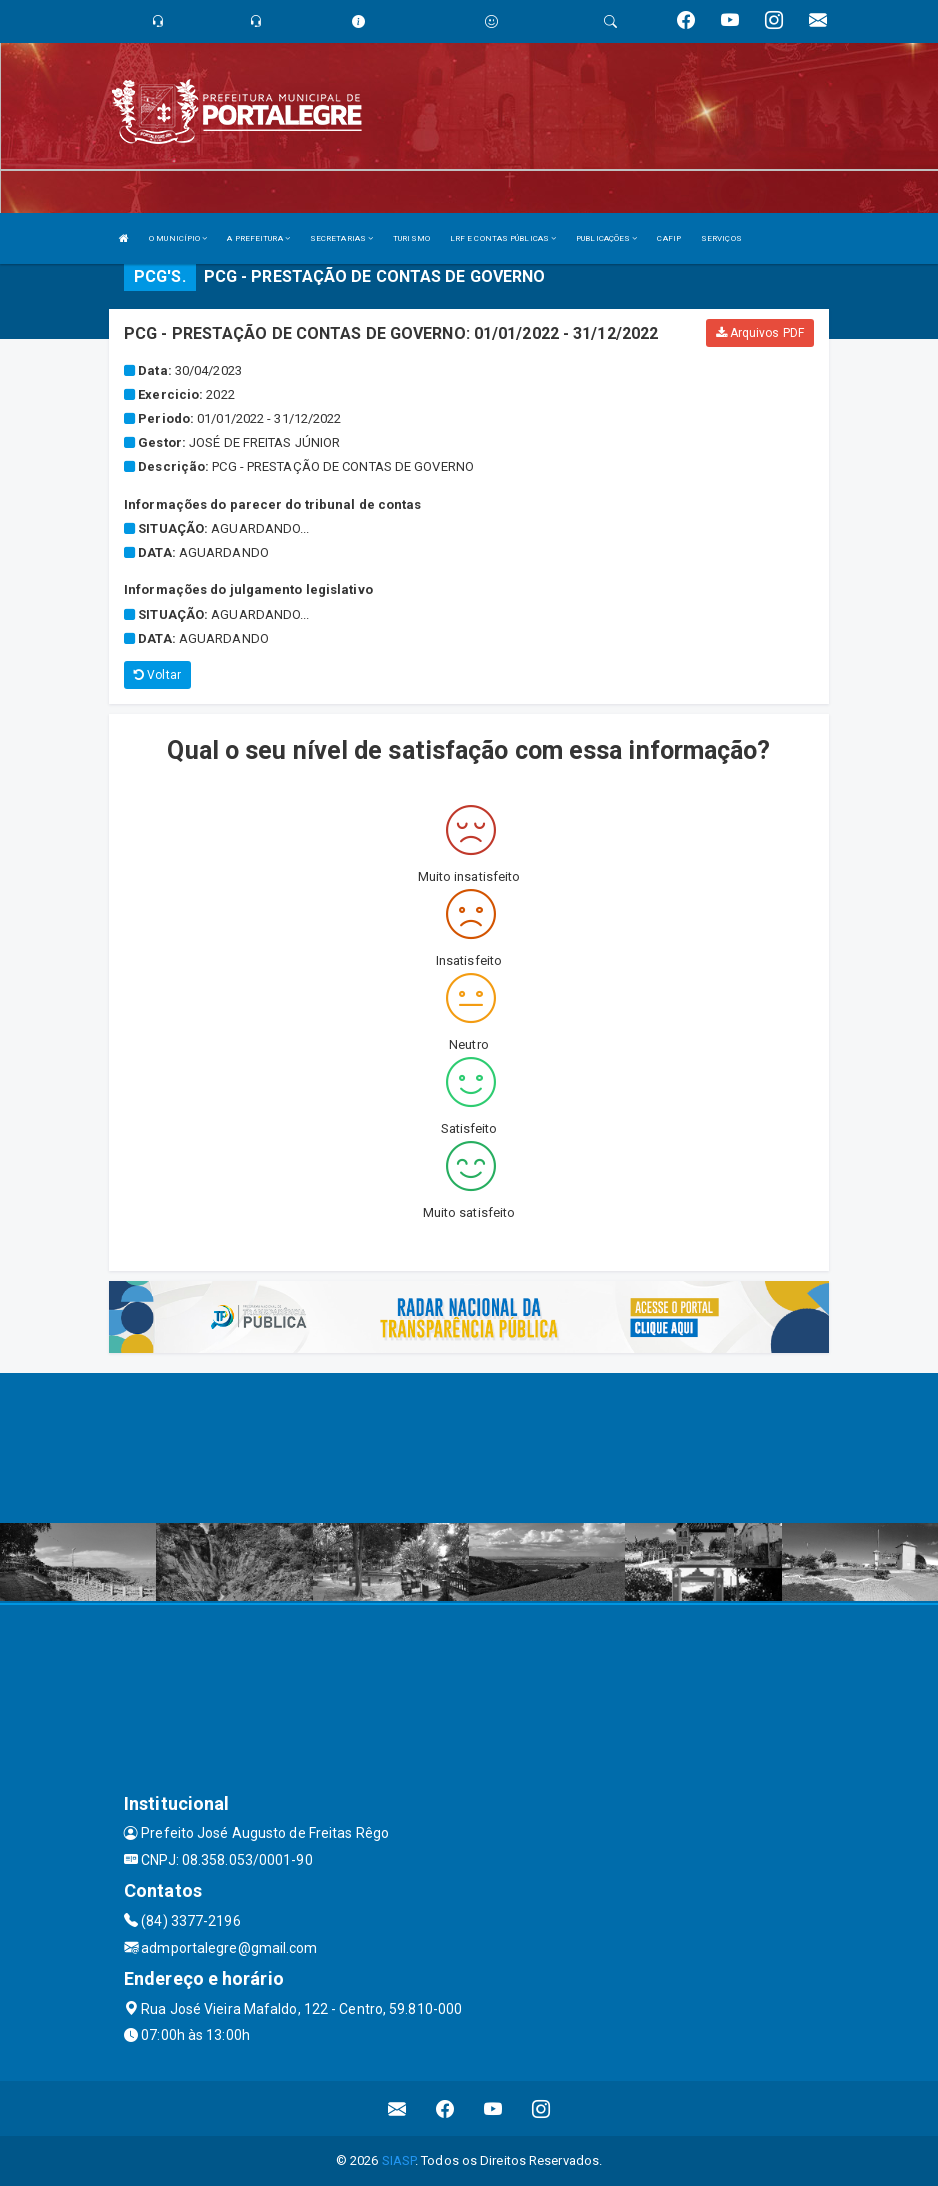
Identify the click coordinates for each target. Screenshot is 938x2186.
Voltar (157, 675)
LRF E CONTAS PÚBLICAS (503, 238)
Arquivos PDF (760, 333)
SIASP (399, 2160)
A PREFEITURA (258, 238)
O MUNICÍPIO (178, 238)
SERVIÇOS (721, 238)
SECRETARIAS (341, 238)
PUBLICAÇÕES (606, 238)
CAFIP (669, 238)
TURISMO (411, 238)
